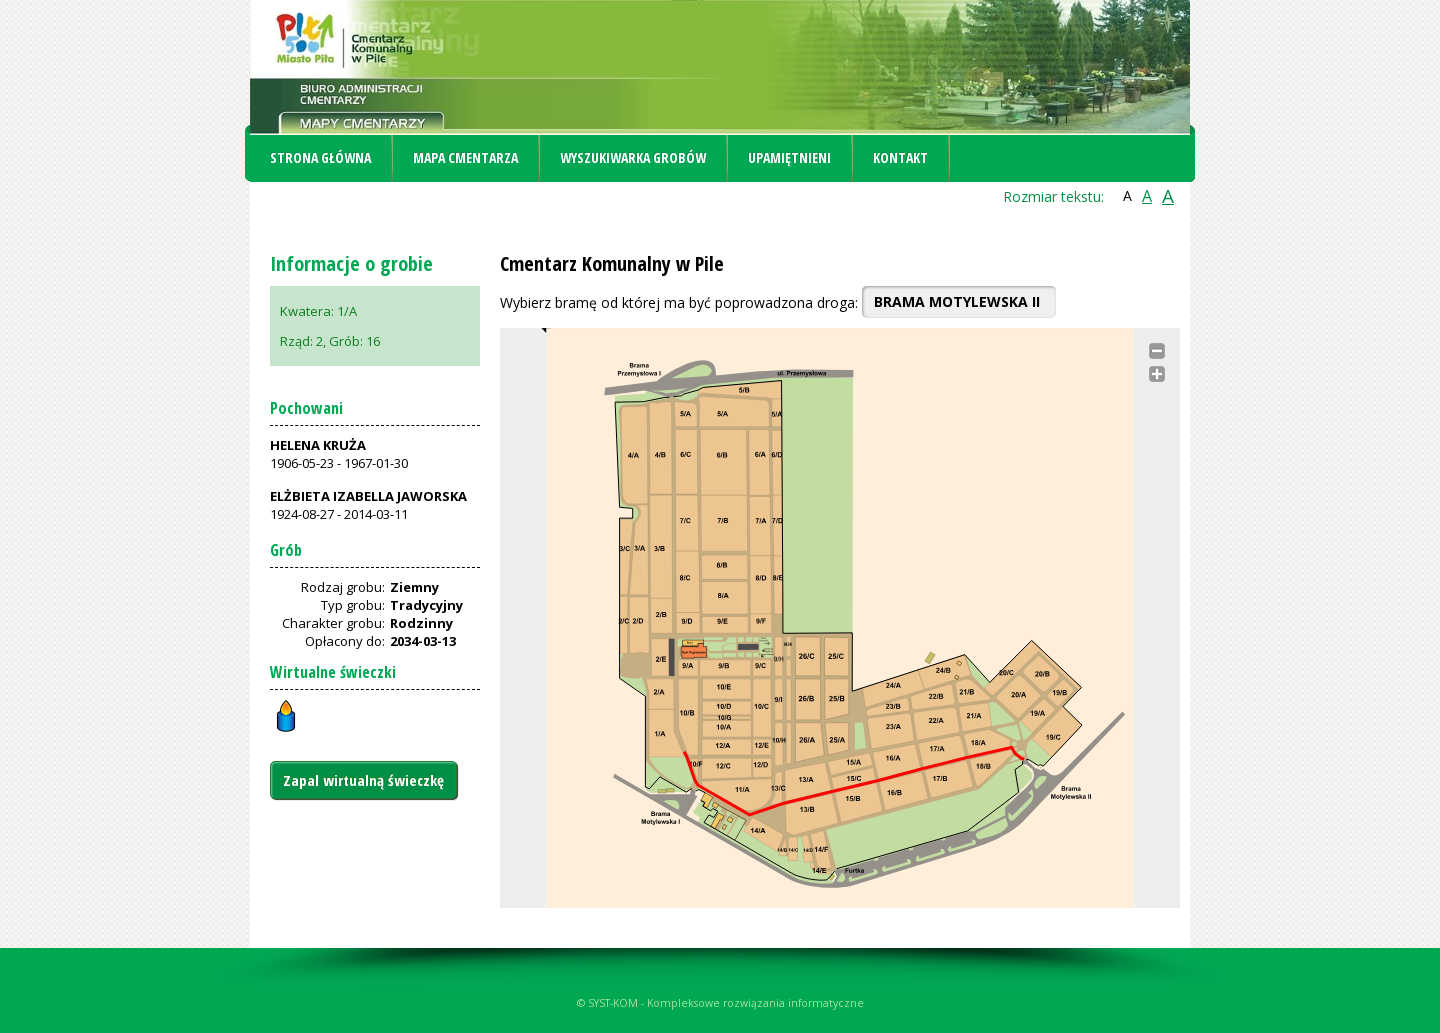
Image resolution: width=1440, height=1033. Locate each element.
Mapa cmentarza (465, 157)
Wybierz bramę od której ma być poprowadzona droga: (679, 302)
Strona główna (320, 157)
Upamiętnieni (789, 157)
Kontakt (900, 157)
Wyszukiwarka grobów (633, 157)
